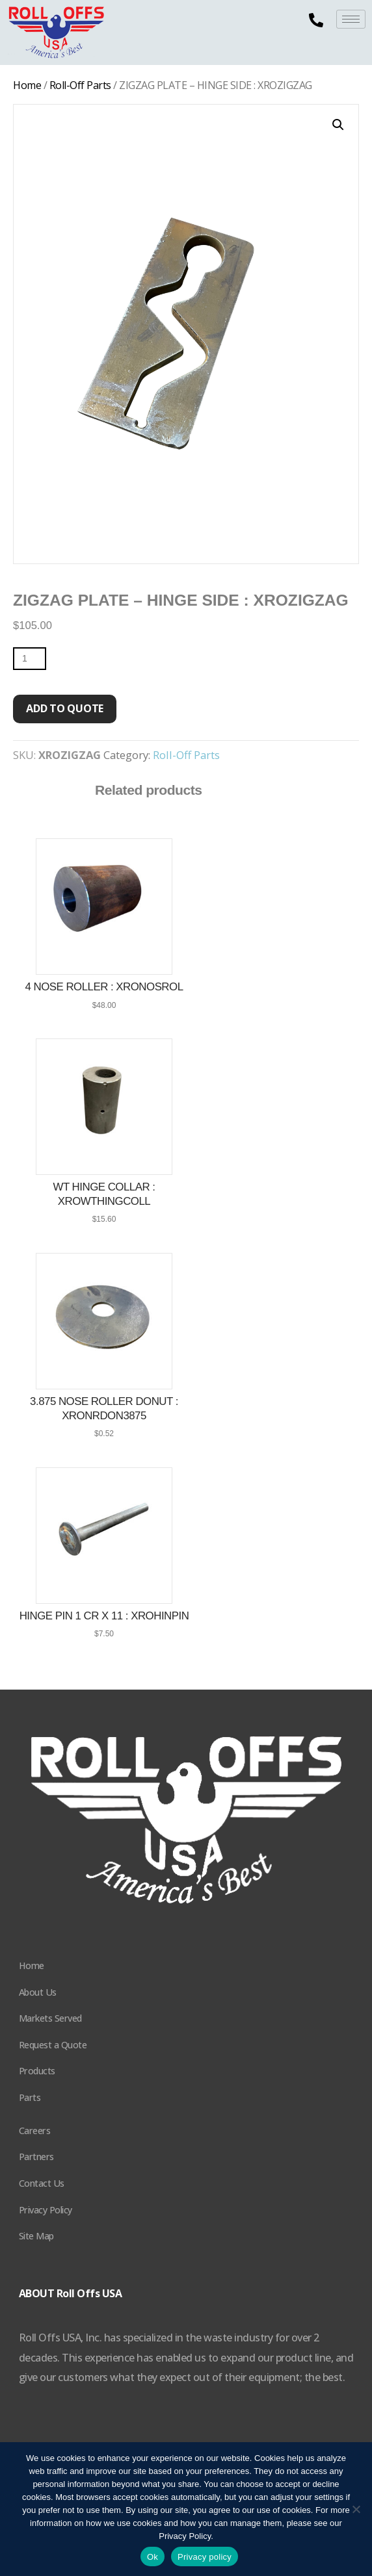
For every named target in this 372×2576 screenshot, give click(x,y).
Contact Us (41, 2183)
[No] (355, 2509)
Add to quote (64, 708)
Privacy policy (205, 2557)
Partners (36, 2156)
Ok (152, 2557)
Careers (35, 2130)
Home (27, 85)
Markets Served (50, 2018)
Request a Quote (53, 2045)
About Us (38, 1992)
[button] (338, 124)
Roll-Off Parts (80, 85)
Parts (30, 2097)
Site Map (36, 2236)
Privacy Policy (45, 2210)
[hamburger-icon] (350, 19)
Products (37, 2071)
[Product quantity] (29, 658)
